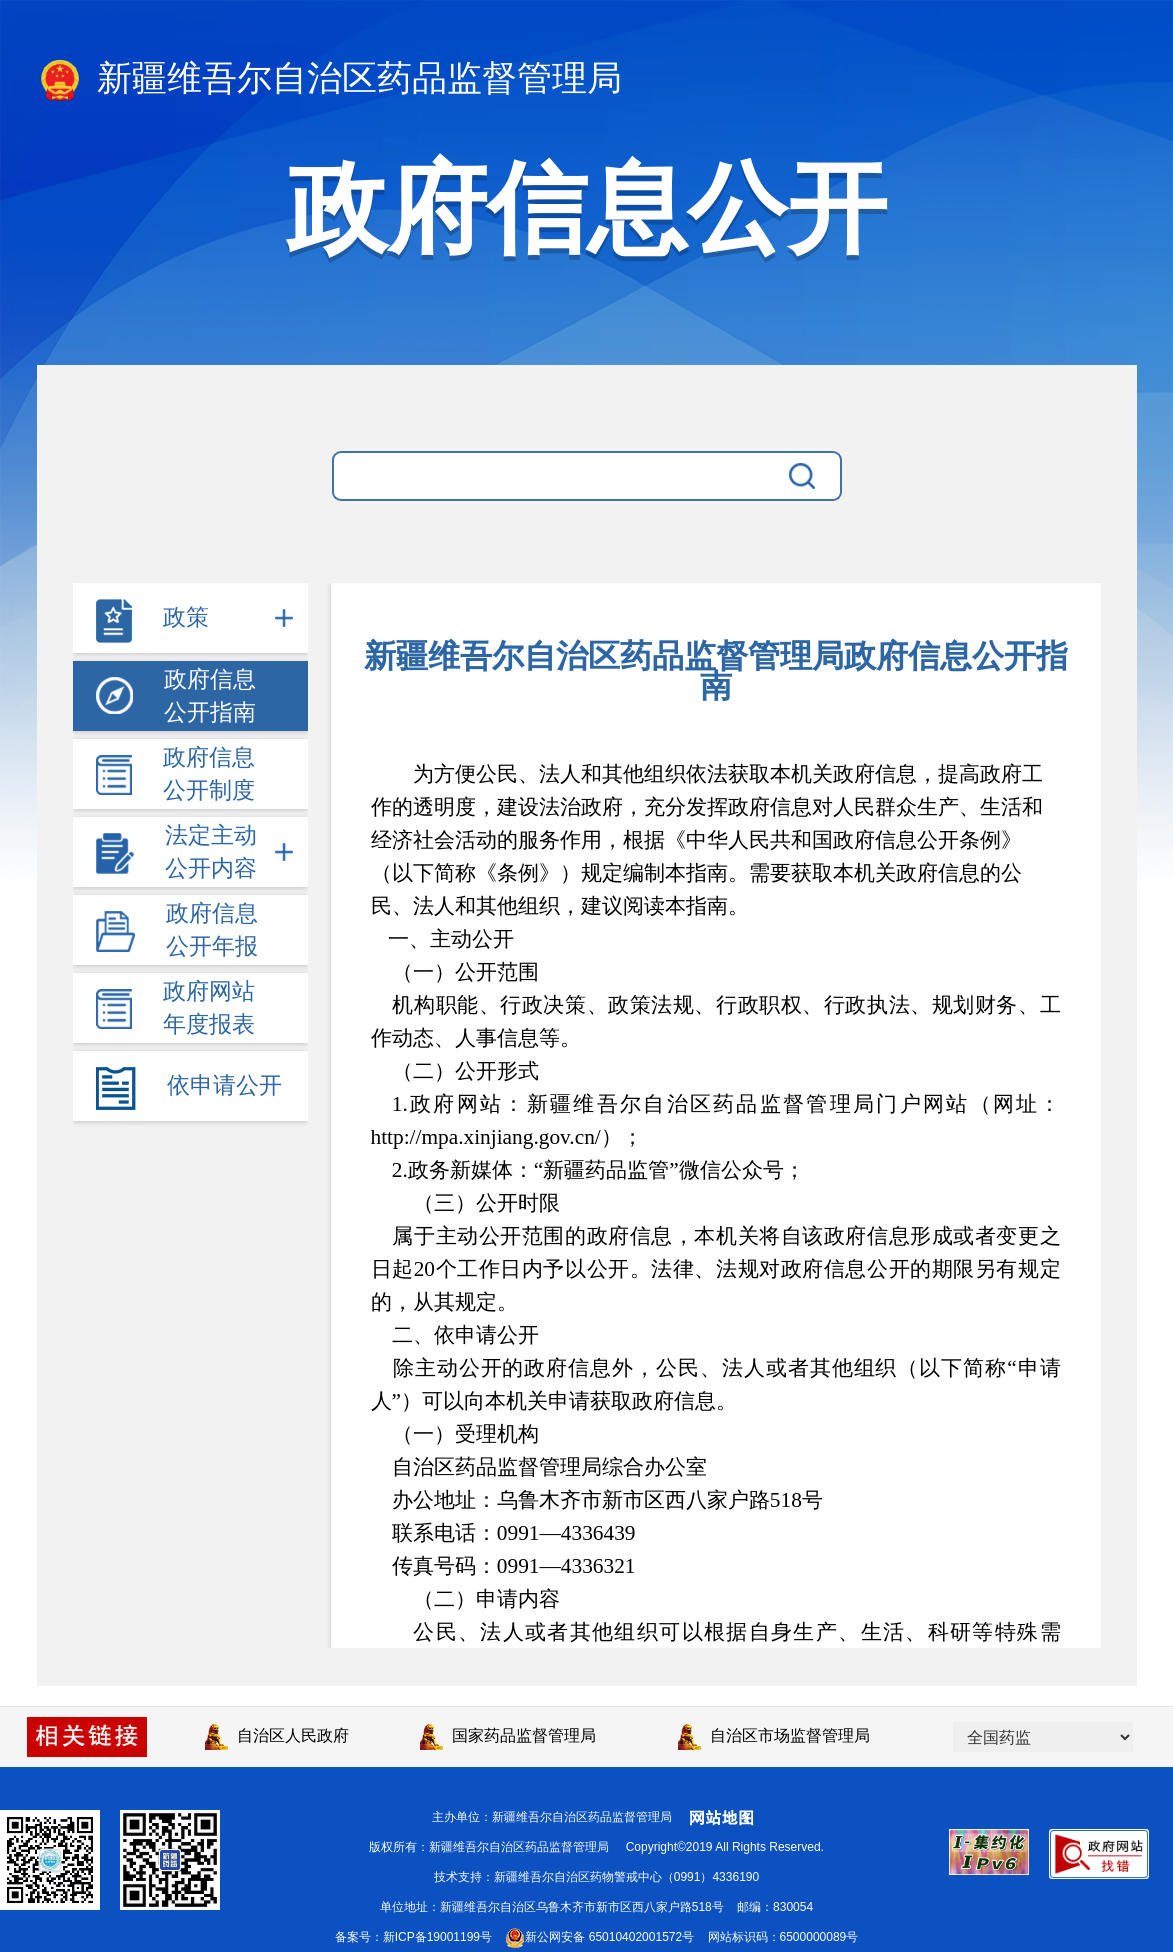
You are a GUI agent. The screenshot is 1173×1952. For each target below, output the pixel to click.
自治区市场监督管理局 (774, 1735)
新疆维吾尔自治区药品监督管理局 (330, 80)
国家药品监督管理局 (508, 1735)
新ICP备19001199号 (437, 1937)
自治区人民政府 (277, 1735)
